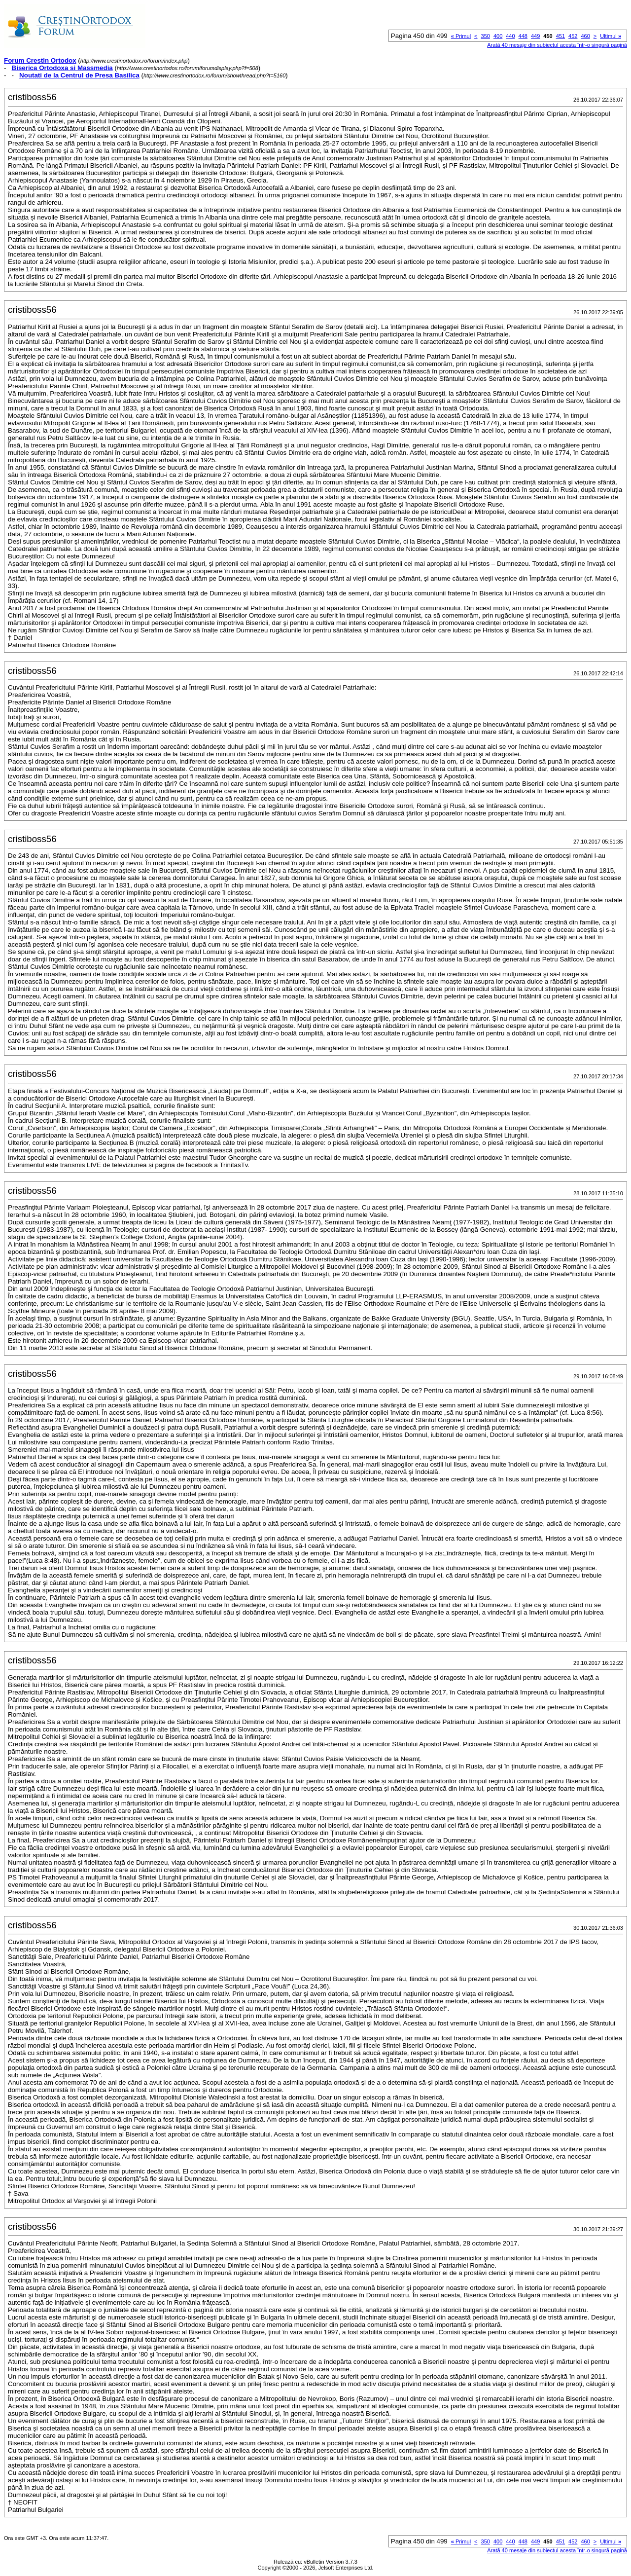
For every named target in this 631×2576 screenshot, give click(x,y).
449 (535, 36)
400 (497, 36)
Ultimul (610, 36)
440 (510, 36)
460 (585, 36)
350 (485, 36)
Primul (461, 36)
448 (523, 36)
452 (572, 36)
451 (560, 36)
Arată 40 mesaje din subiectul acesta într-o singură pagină (557, 45)
